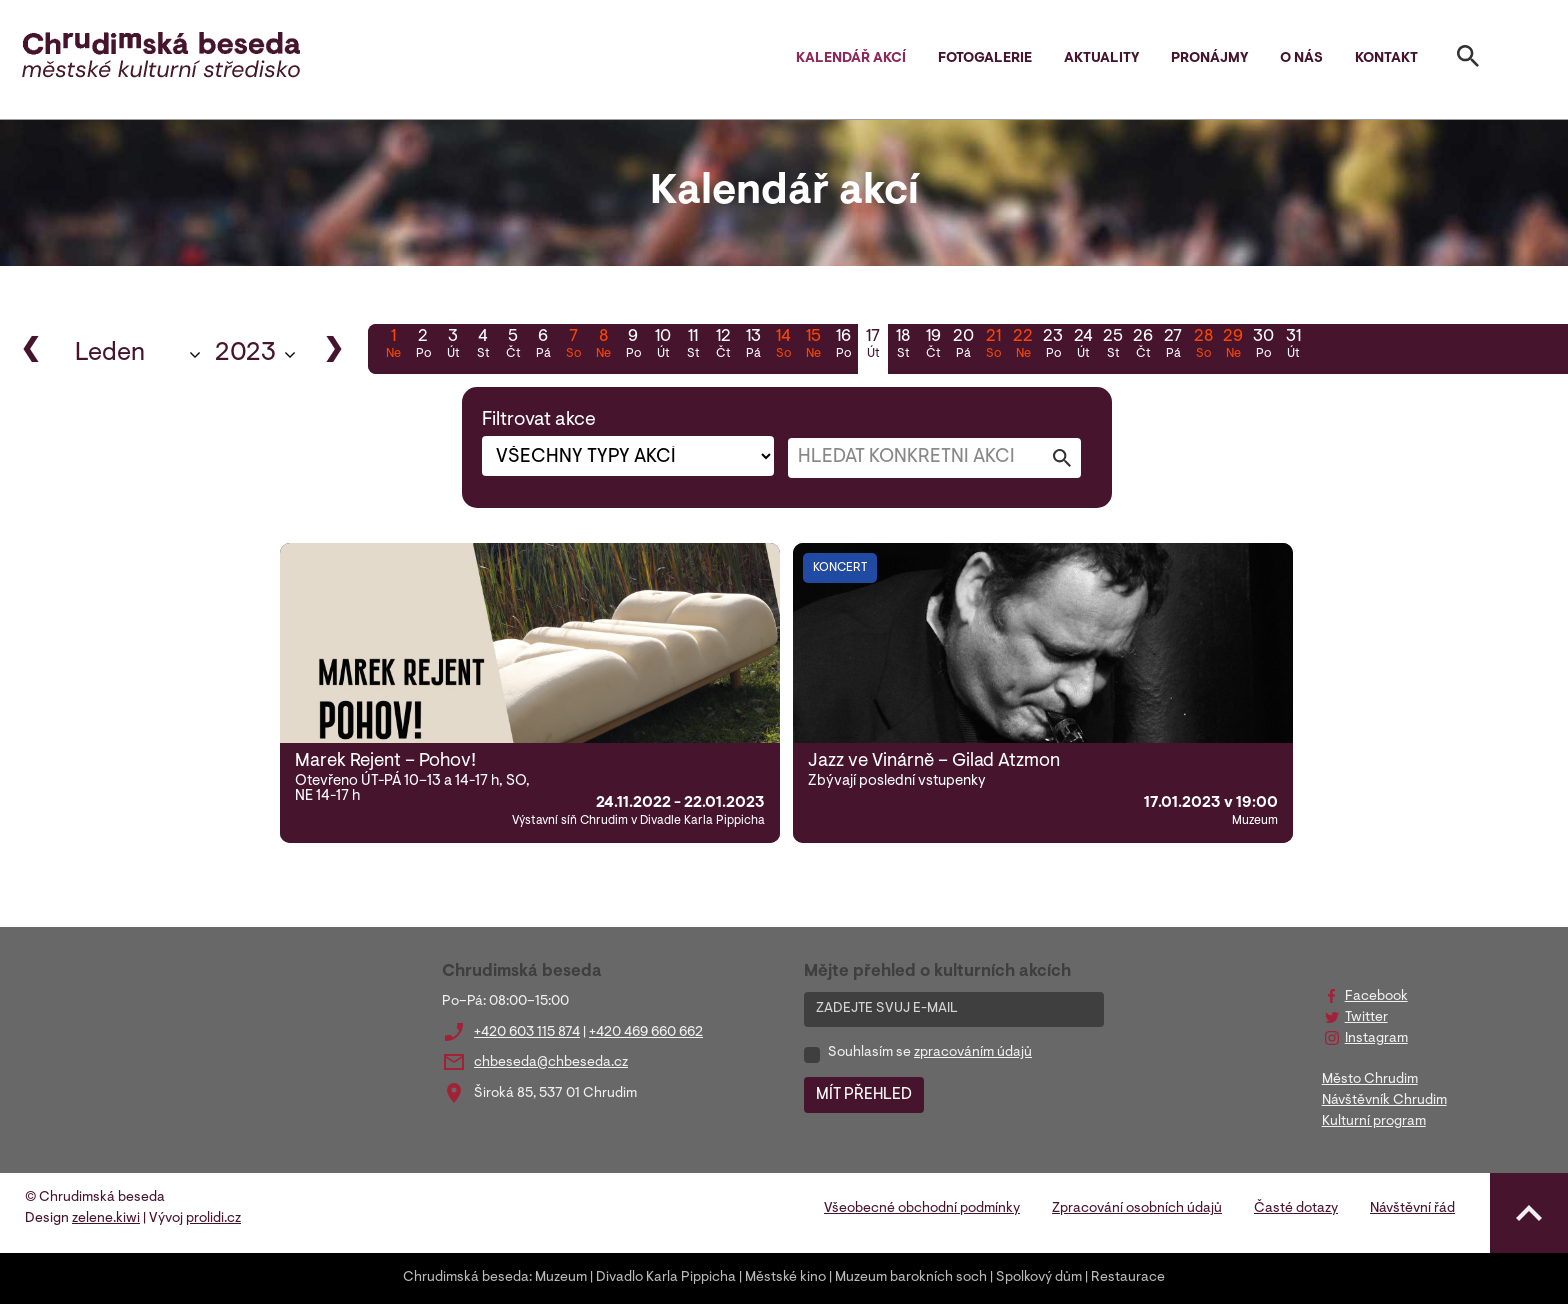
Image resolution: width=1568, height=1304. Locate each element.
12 (723, 346)
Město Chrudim (1370, 1080)
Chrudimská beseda (466, 1278)
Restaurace (1128, 1278)
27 (1173, 346)
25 (1113, 346)
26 (1143, 346)
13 (753, 346)
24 (1083, 346)
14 (783, 346)
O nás (1301, 59)
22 (1023, 346)
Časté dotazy (1296, 1209)
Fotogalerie (985, 59)
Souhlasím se (930, 1053)
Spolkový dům (1039, 1278)
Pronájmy (1209, 59)
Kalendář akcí (851, 59)
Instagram (1376, 1039)
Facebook (1376, 997)
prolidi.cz (213, 1219)
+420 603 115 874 (527, 1033)
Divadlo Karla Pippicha (666, 1278)
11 (693, 346)
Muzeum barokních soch (911, 1278)
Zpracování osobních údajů (1137, 1209)
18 (903, 346)
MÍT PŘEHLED (864, 1095)
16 (843, 346)
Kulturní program (1374, 1122)
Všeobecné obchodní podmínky (922, 1209)
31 (1293, 346)
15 (813, 346)
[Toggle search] (1468, 60)
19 (933, 346)
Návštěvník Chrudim (1384, 1101)
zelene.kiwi (106, 1219)
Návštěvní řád (1412, 1209)
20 (963, 346)
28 (1203, 346)
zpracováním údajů (973, 1053)
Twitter (1366, 1018)
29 (1233, 346)
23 (1053, 346)
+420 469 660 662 (646, 1033)
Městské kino (785, 1278)
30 (1263, 346)
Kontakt (1386, 59)
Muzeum (561, 1278)
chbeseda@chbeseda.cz (551, 1063)
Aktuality (1101, 59)
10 (663, 346)
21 (993, 346)
